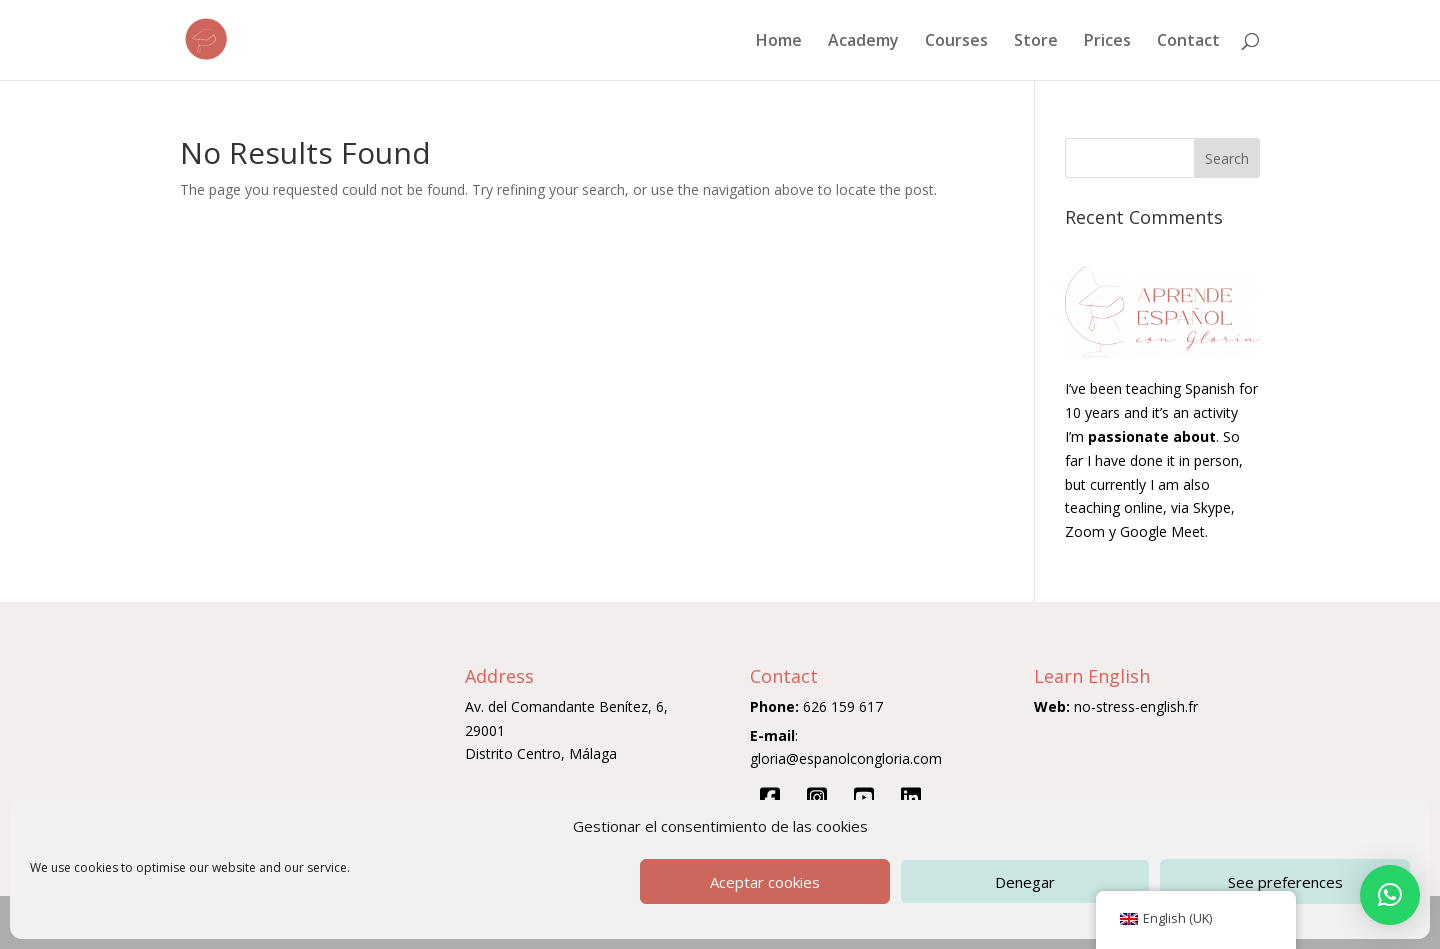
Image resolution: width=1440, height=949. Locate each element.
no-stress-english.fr (1136, 706)
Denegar (1025, 882)
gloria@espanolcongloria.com (846, 758)
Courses (956, 42)
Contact (1188, 42)
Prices (1107, 42)
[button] (1390, 895)
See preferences (1285, 882)
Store (1036, 42)
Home (779, 42)
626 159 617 (843, 706)
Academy (863, 42)
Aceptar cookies (765, 882)
